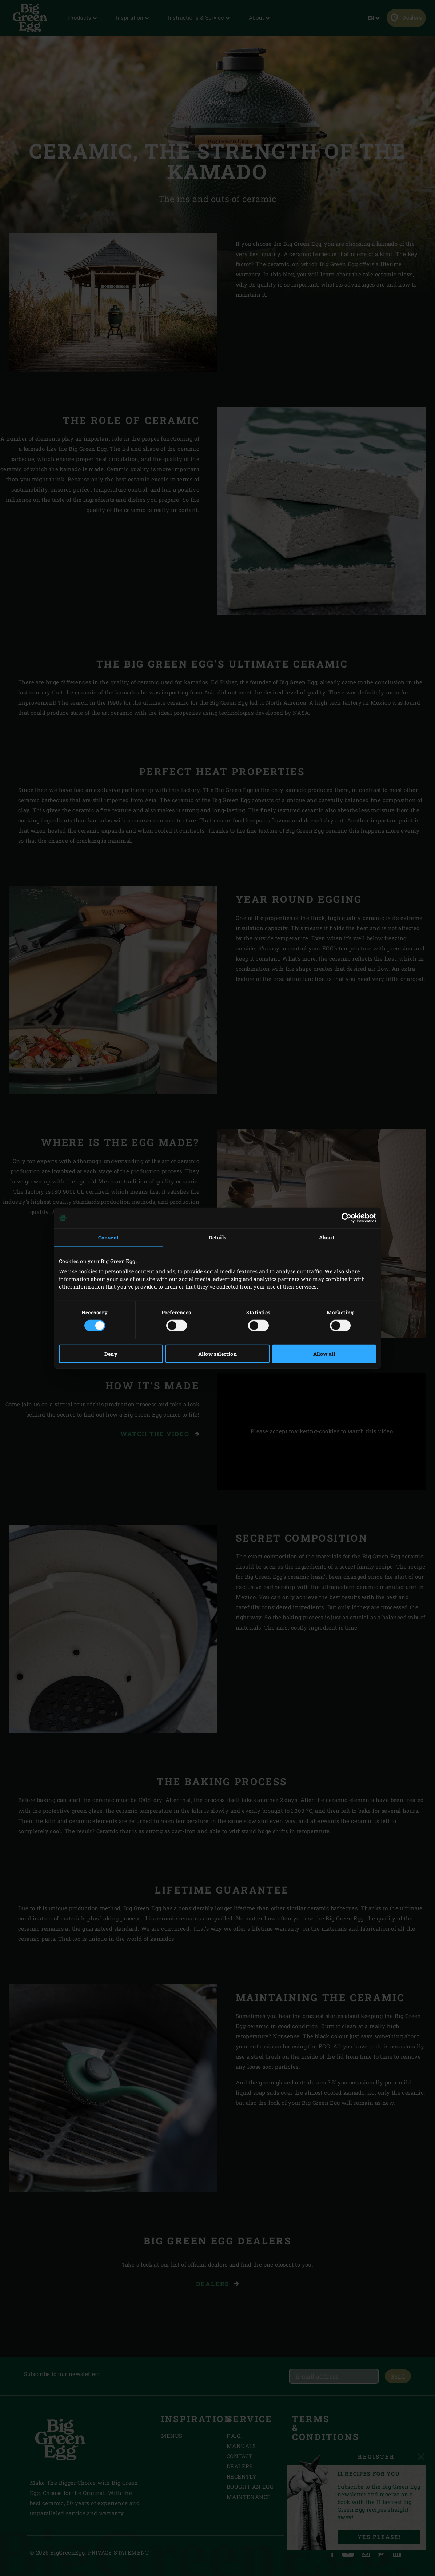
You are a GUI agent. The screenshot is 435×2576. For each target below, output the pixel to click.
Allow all (324, 1353)
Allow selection (217, 1353)
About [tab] (326, 1237)
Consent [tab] (108, 1237)
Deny (111, 1353)
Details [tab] (218, 1237)
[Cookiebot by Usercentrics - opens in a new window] (344, 1218)
